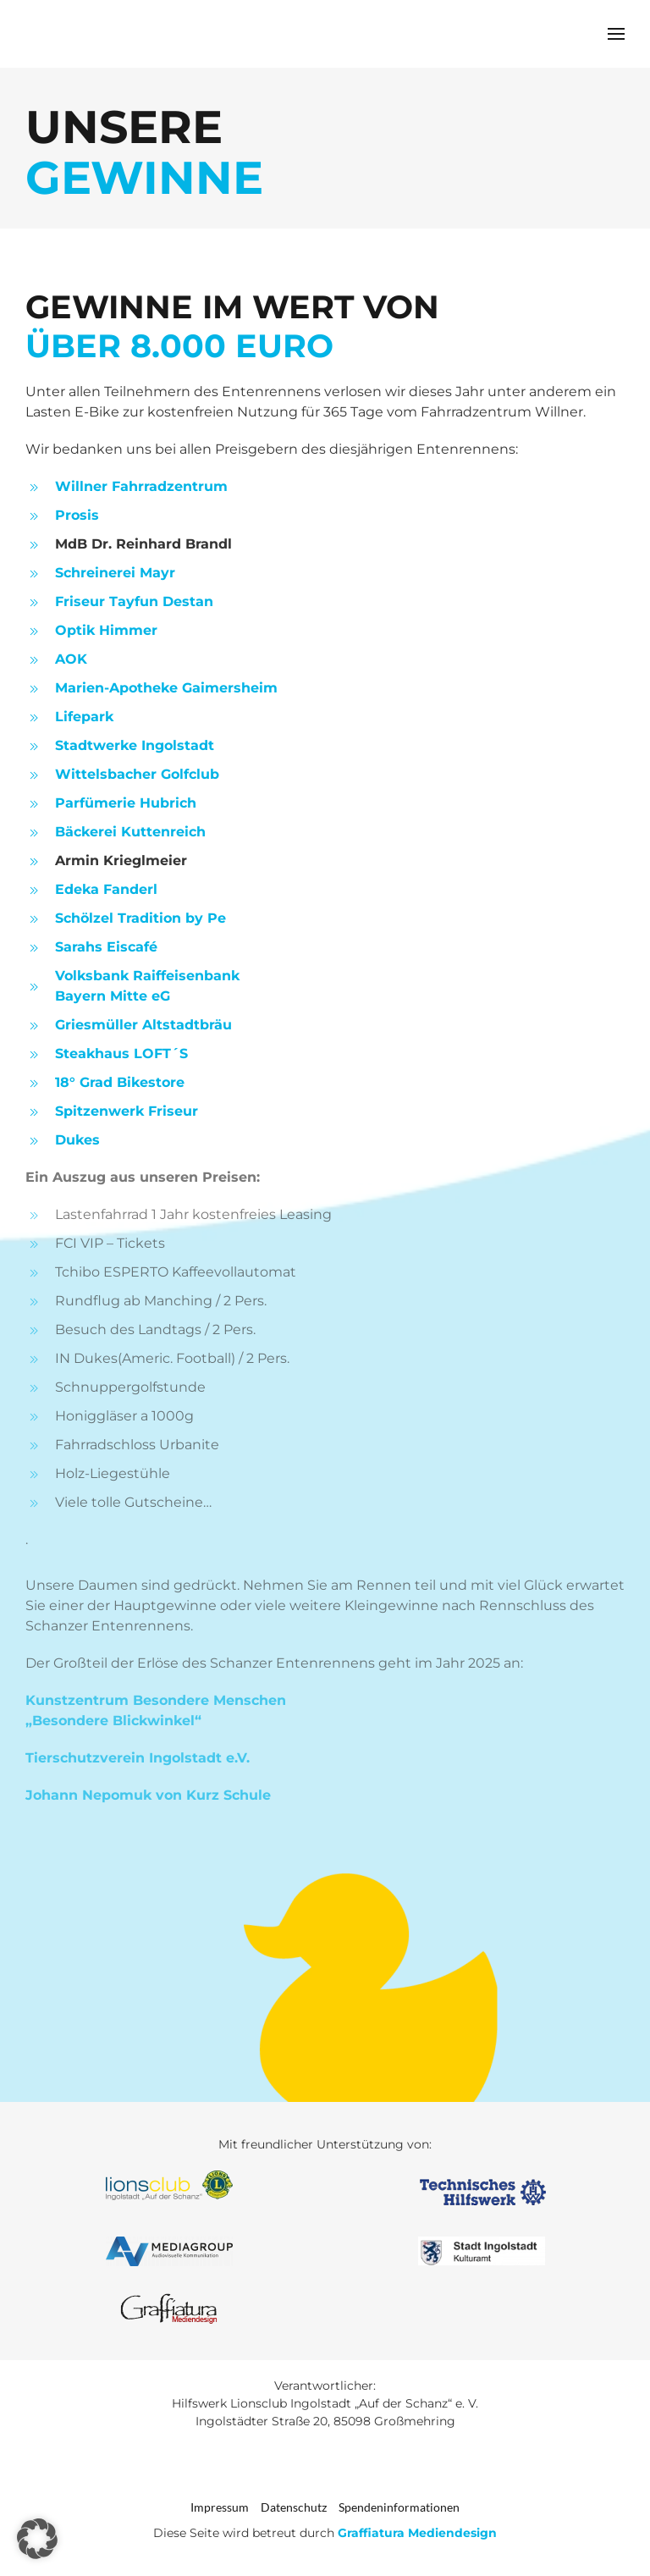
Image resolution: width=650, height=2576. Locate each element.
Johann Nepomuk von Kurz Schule (148, 1795)
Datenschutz (294, 2507)
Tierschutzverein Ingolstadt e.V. (137, 1758)
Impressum (219, 2507)
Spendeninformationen (399, 2507)
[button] (616, 33)
